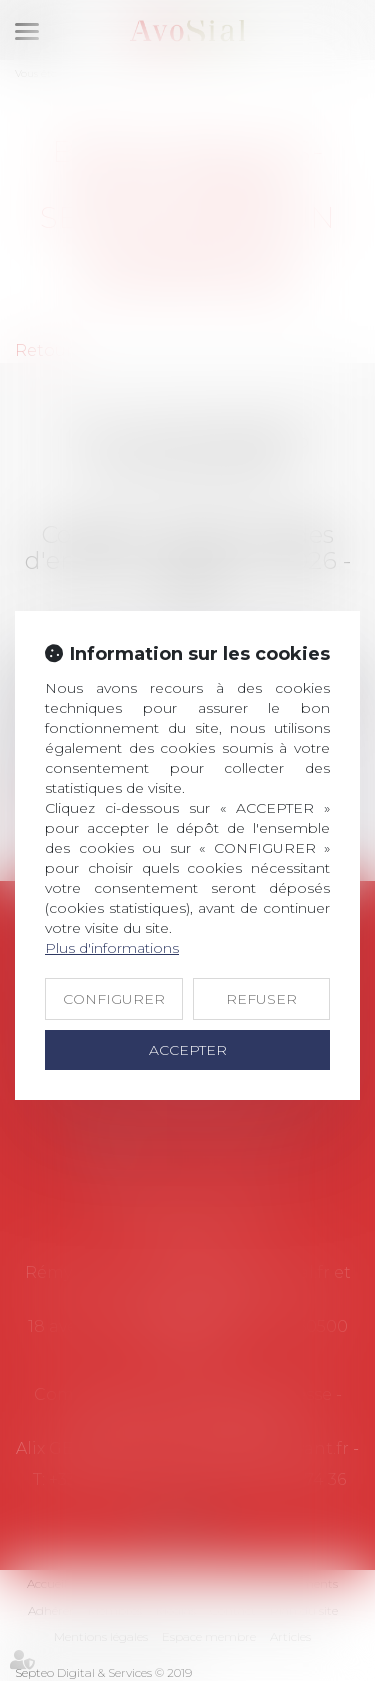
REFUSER (261, 999)
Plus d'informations (112, 948)
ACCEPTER (188, 1050)
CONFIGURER (114, 999)
